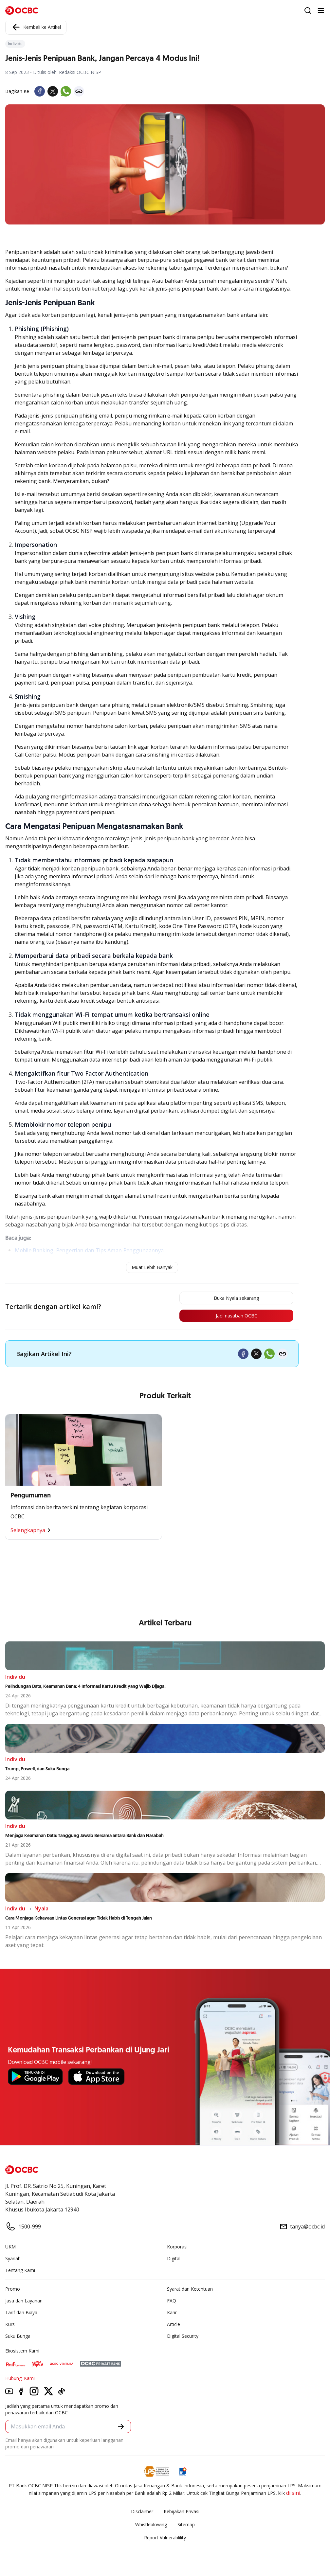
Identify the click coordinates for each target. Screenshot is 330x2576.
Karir (172, 2314)
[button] (121, 2428)
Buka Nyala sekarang (230, 1298)
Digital (173, 2260)
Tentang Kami (20, 2272)
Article (173, 2326)
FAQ (171, 2302)
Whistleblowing (151, 2526)
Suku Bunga (17, 2338)
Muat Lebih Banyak (152, 1267)
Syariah (13, 2260)
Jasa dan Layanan (24, 2302)
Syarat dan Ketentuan (190, 2291)
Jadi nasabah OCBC (230, 1317)
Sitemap (186, 2526)
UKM (10, 2248)
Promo (12, 2291)
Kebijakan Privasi (181, 2513)
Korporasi (177, 2248)
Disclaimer (142, 2513)
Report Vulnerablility (165, 2539)
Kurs (10, 2326)
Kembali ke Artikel (36, 27)
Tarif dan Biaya (21, 2314)
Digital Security (182, 2338)
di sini (293, 2494)
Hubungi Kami (20, 2380)
